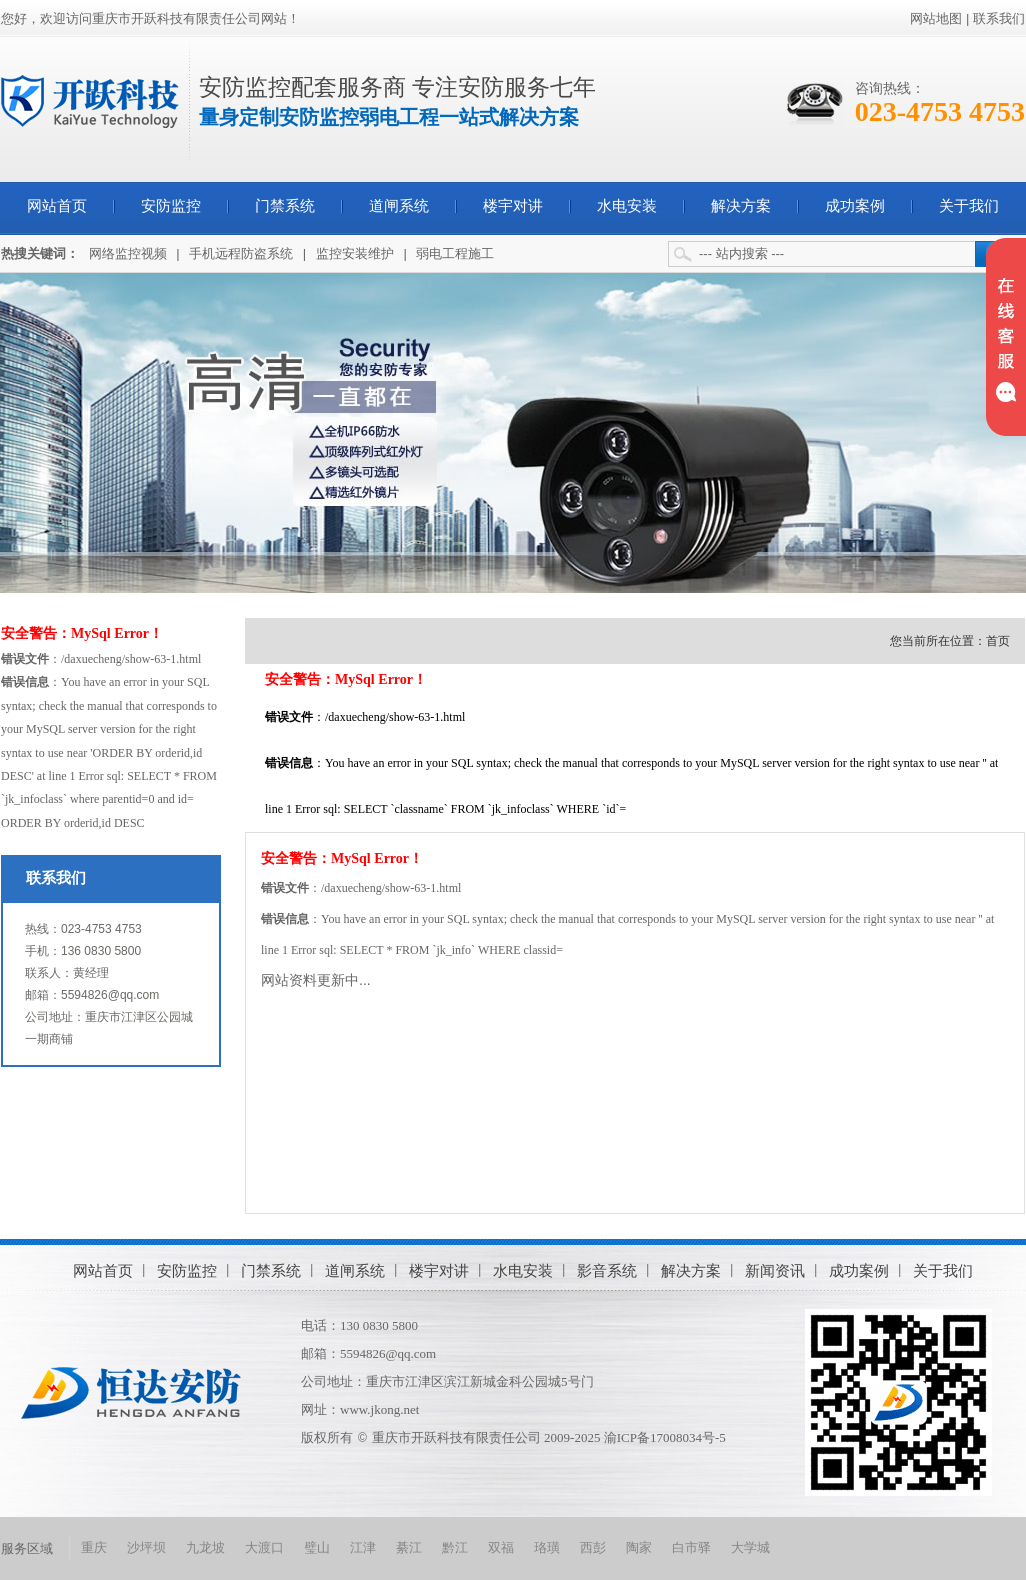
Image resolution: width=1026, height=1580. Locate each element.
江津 (363, 1547)
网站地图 (936, 18)
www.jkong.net (379, 1409)
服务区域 (27, 1548)
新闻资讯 (775, 1270)
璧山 (317, 1547)
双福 (501, 1547)
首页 (998, 641)
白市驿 (691, 1547)
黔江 (455, 1547)
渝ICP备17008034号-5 (665, 1437)
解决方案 (741, 206)
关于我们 (969, 206)
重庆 (94, 1547)
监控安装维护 (355, 253)
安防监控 (171, 206)
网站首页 (57, 206)
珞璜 (547, 1547)
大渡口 (264, 1547)
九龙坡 (205, 1547)
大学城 (750, 1547)
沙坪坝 (146, 1547)
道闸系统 (399, 206)
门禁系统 (285, 206)
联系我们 (999, 18)
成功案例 (855, 206)
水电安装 (627, 206)
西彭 (593, 1547)
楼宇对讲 (513, 206)
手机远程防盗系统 (241, 253)
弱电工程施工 (455, 253)
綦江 (409, 1547)
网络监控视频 (128, 253)
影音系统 (607, 1270)
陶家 (639, 1547)
